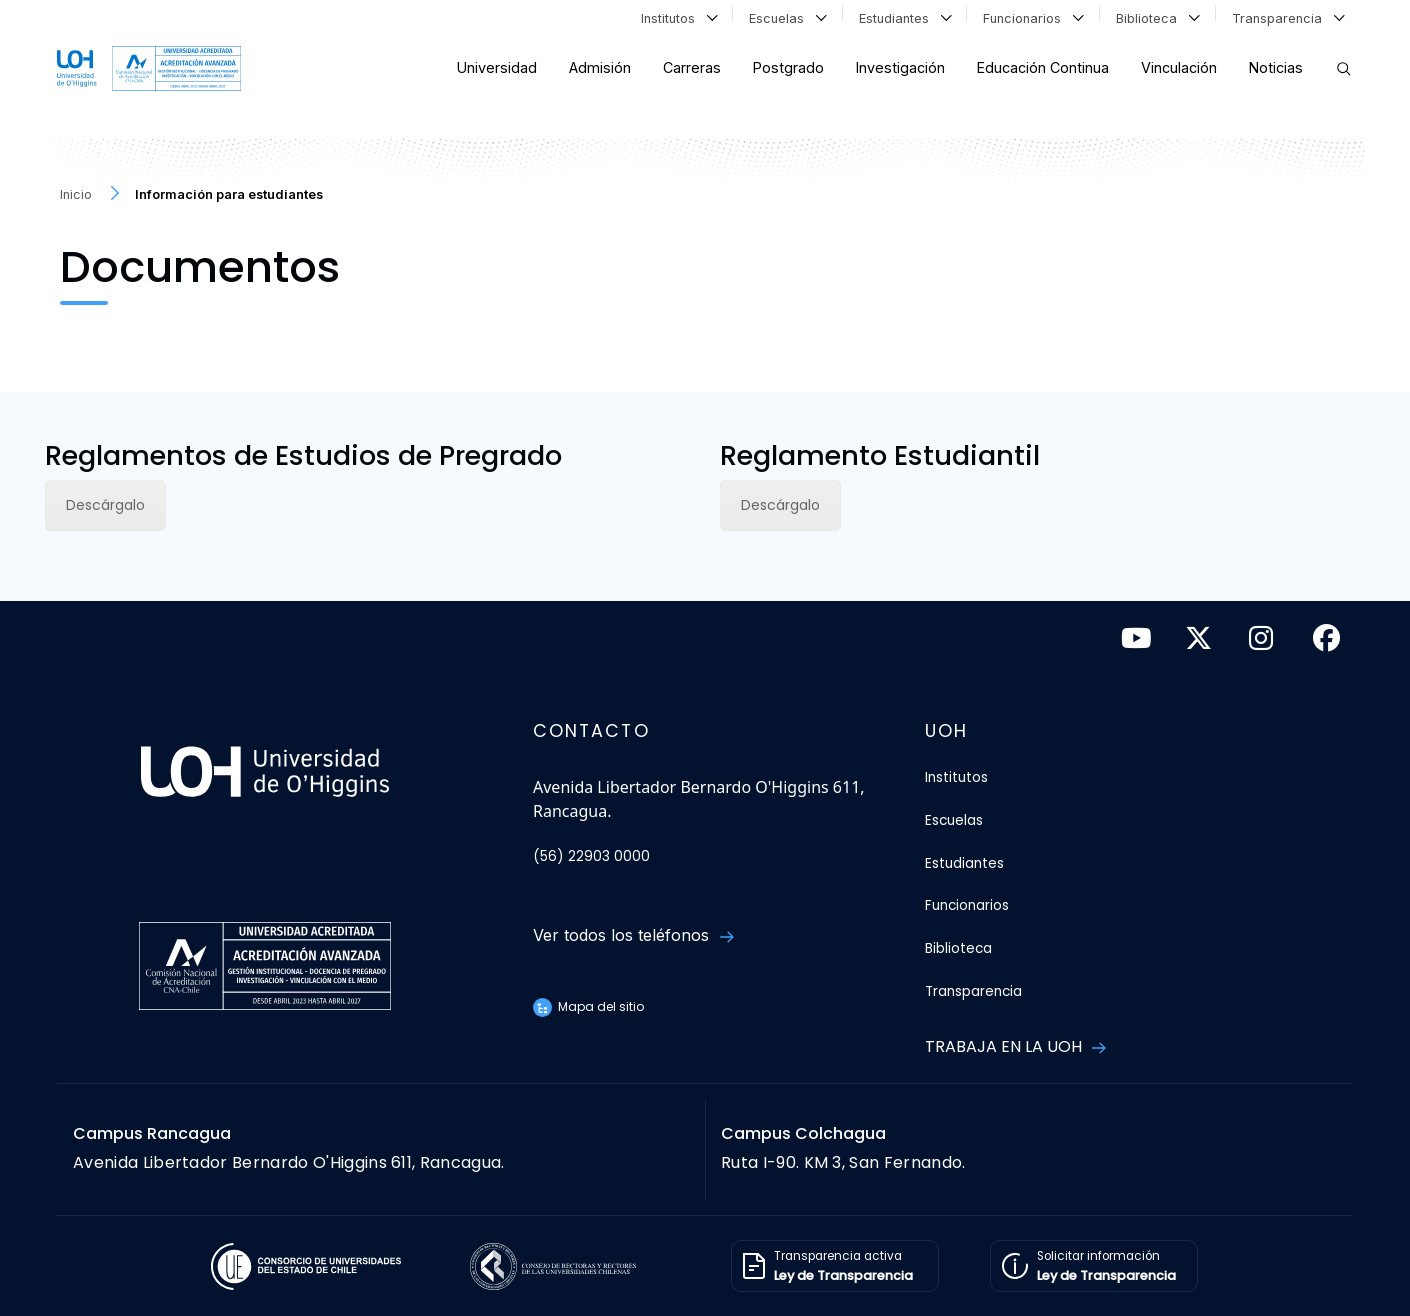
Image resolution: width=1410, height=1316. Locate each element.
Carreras (692, 67)
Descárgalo (105, 505)
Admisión (600, 67)
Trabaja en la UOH (1015, 1046)
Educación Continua (1043, 67)
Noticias (1276, 67)
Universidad (497, 67)
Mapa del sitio (588, 1006)
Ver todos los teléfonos (633, 935)
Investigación (900, 67)
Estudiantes (905, 17)
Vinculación (1179, 67)
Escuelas (788, 17)
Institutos (679, 17)
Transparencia (1288, 17)
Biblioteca (1158, 17)
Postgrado (788, 67)
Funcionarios (1033, 17)
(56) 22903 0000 (591, 856)
